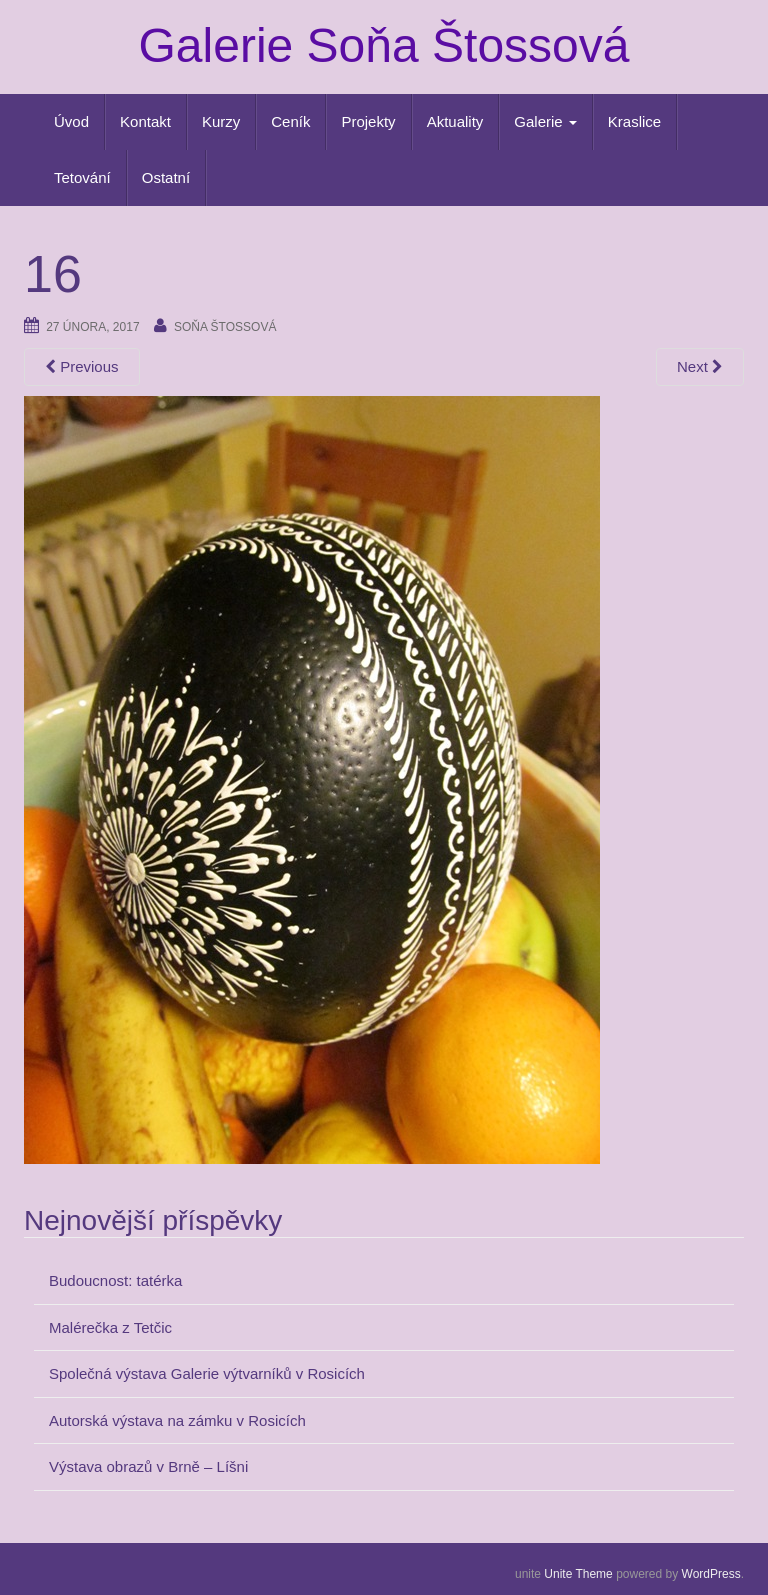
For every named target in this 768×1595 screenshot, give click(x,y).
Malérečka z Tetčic (110, 1327)
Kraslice (634, 121)
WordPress (711, 1574)
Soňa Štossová (225, 327)
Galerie (545, 121)
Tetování (82, 177)
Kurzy (221, 121)
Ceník (290, 121)
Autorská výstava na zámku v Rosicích (177, 1420)
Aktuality (455, 121)
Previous (82, 366)
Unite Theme (578, 1574)
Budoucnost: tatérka (115, 1280)
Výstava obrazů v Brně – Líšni (148, 1466)
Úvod (71, 121)
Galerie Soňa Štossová (384, 45)
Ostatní (166, 177)
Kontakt (145, 121)
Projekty (368, 121)
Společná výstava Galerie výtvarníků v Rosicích (207, 1373)
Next (700, 366)
